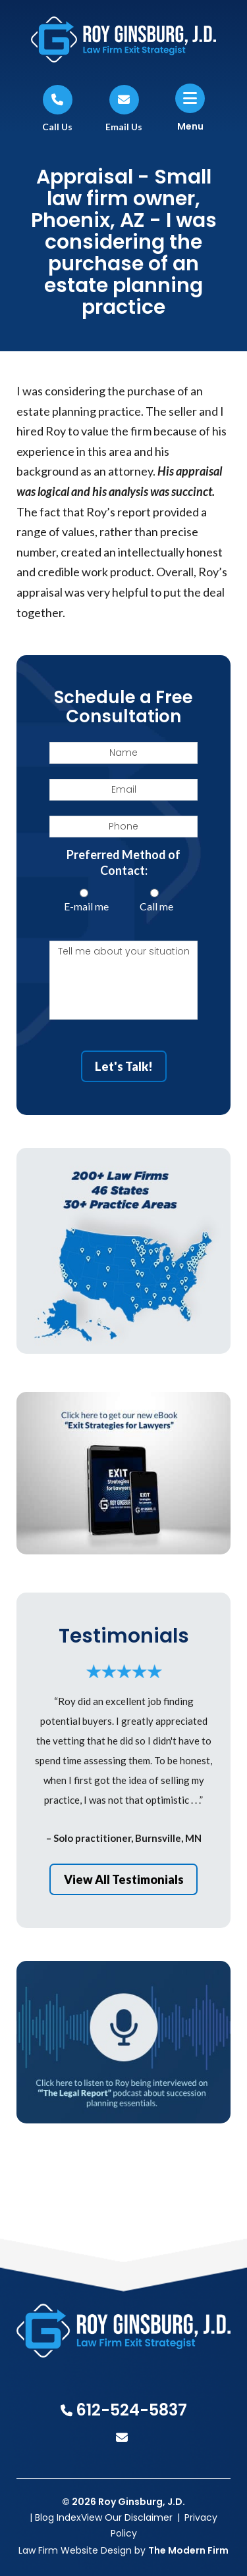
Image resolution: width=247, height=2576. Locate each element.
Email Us (123, 126)
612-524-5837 (131, 2410)
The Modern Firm (188, 2550)
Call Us (57, 126)
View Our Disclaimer (127, 2517)
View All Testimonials (124, 1879)
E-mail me (86, 906)
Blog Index (58, 2517)
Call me (156, 906)
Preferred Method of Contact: (123, 862)
